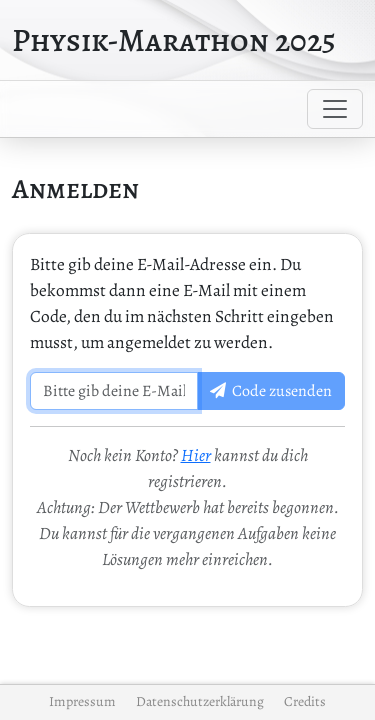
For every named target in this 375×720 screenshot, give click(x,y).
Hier (196, 455)
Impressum (82, 701)
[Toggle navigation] (335, 109)
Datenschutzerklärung (200, 701)
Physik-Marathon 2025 (174, 40)
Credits (305, 701)
